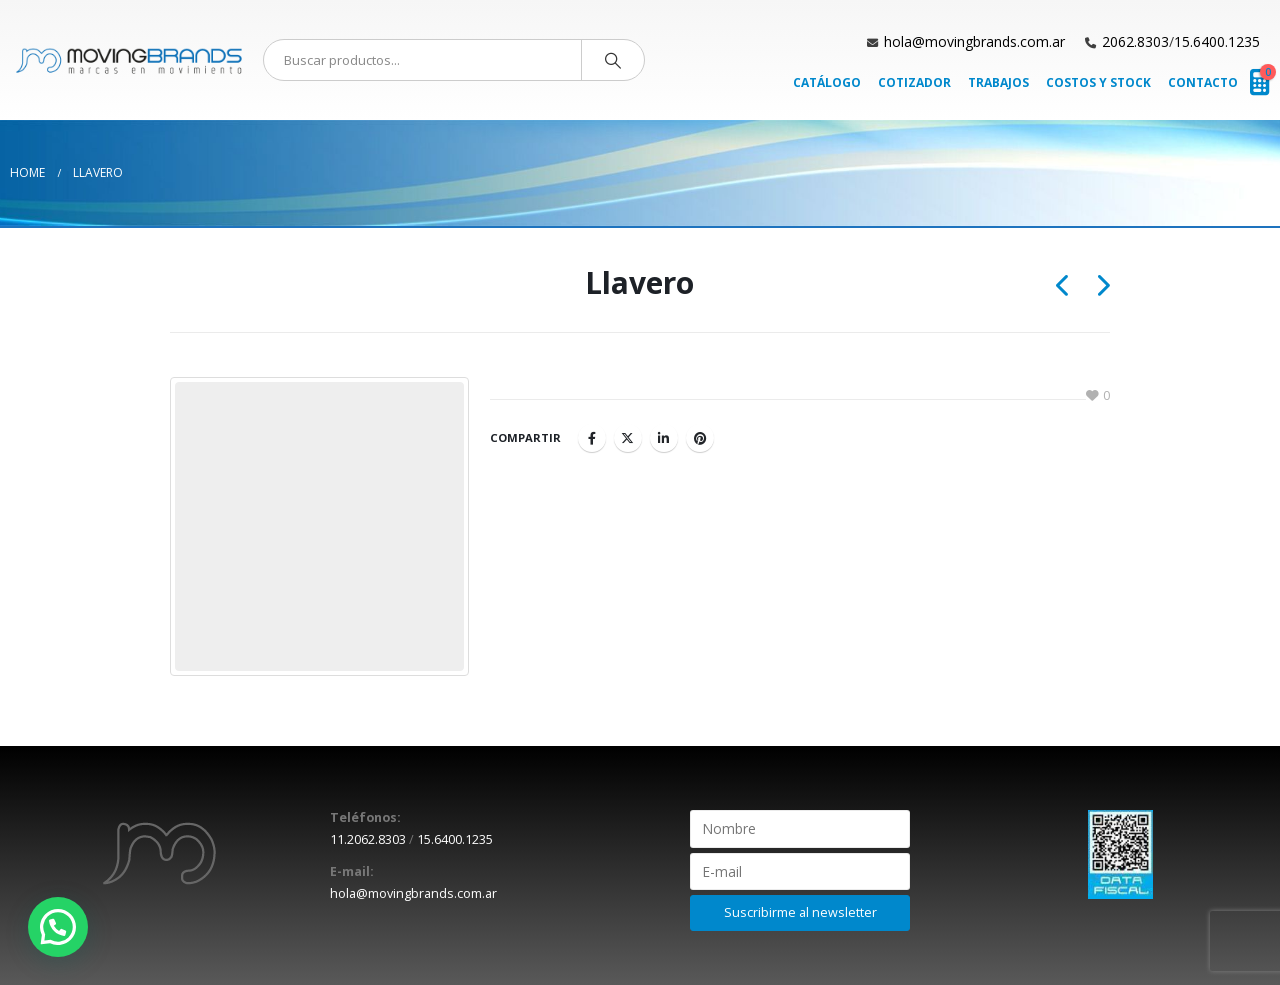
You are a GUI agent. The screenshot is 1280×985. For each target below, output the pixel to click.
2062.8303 (1135, 41)
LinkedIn (664, 438)
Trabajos (998, 82)
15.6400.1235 (1217, 41)
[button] (58, 927)
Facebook (592, 438)
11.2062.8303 (368, 839)
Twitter (628, 438)
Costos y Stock (1098, 82)
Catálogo (827, 82)
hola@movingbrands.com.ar (974, 41)
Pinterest (700, 438)
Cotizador (914, 82)
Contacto (1203, 82)
